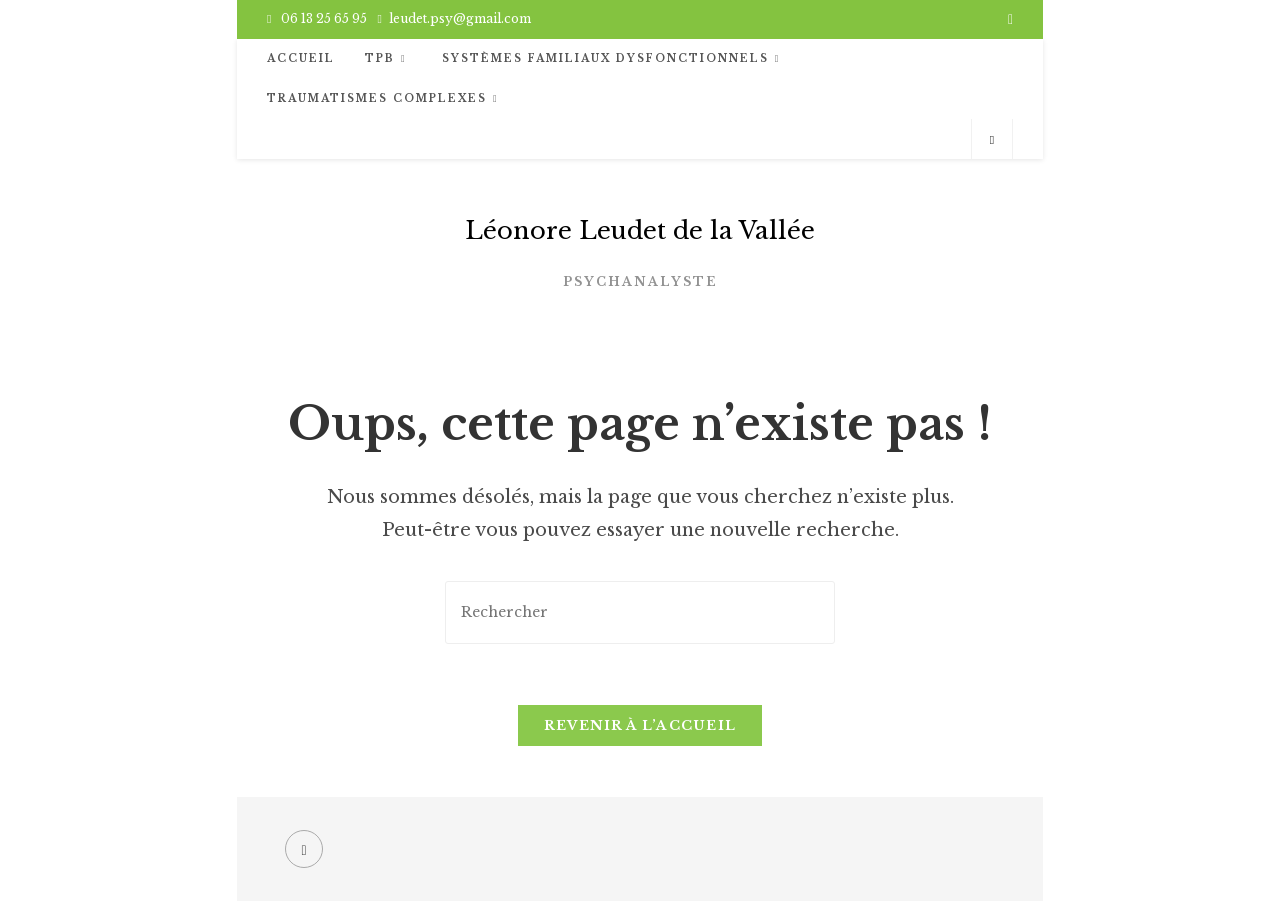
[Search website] (992, 140)
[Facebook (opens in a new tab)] (1007, 19)
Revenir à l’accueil (640, 725)
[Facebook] (304, 849)
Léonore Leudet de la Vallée (640, 230)
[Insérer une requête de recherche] (640, 612)
